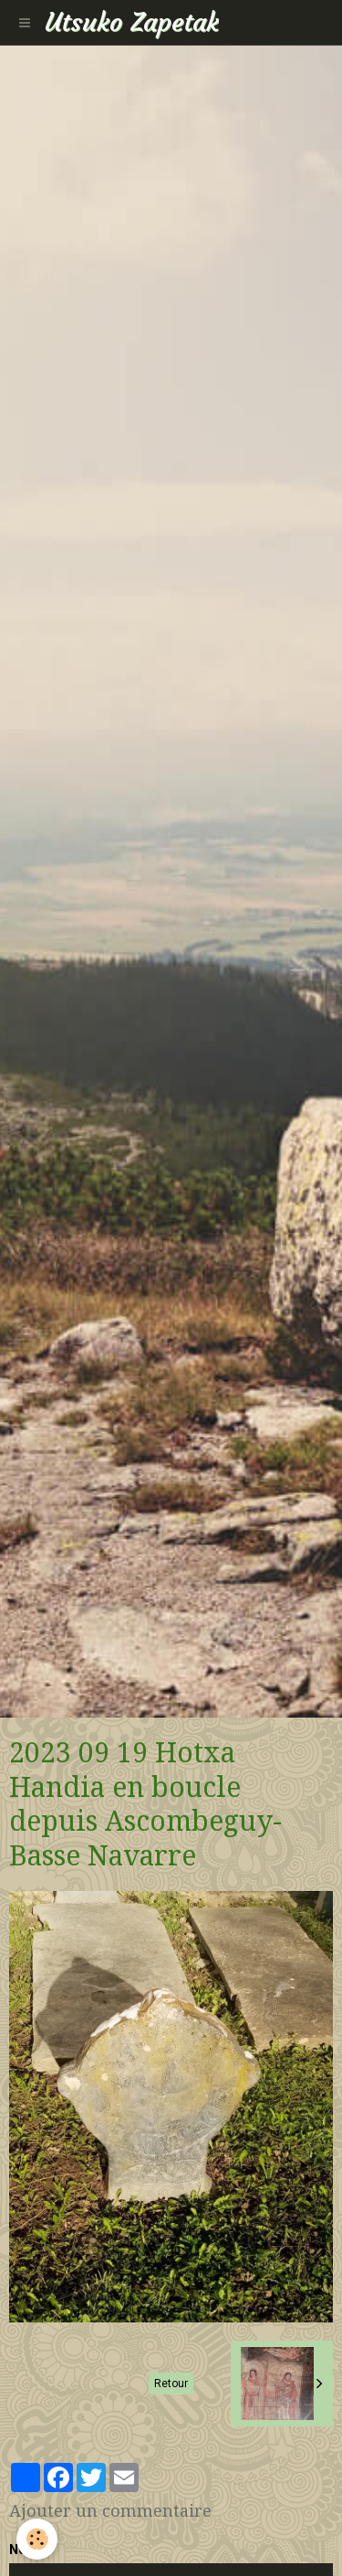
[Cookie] (36, 2539)
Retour (171, 2383)
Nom (23, 2549)
